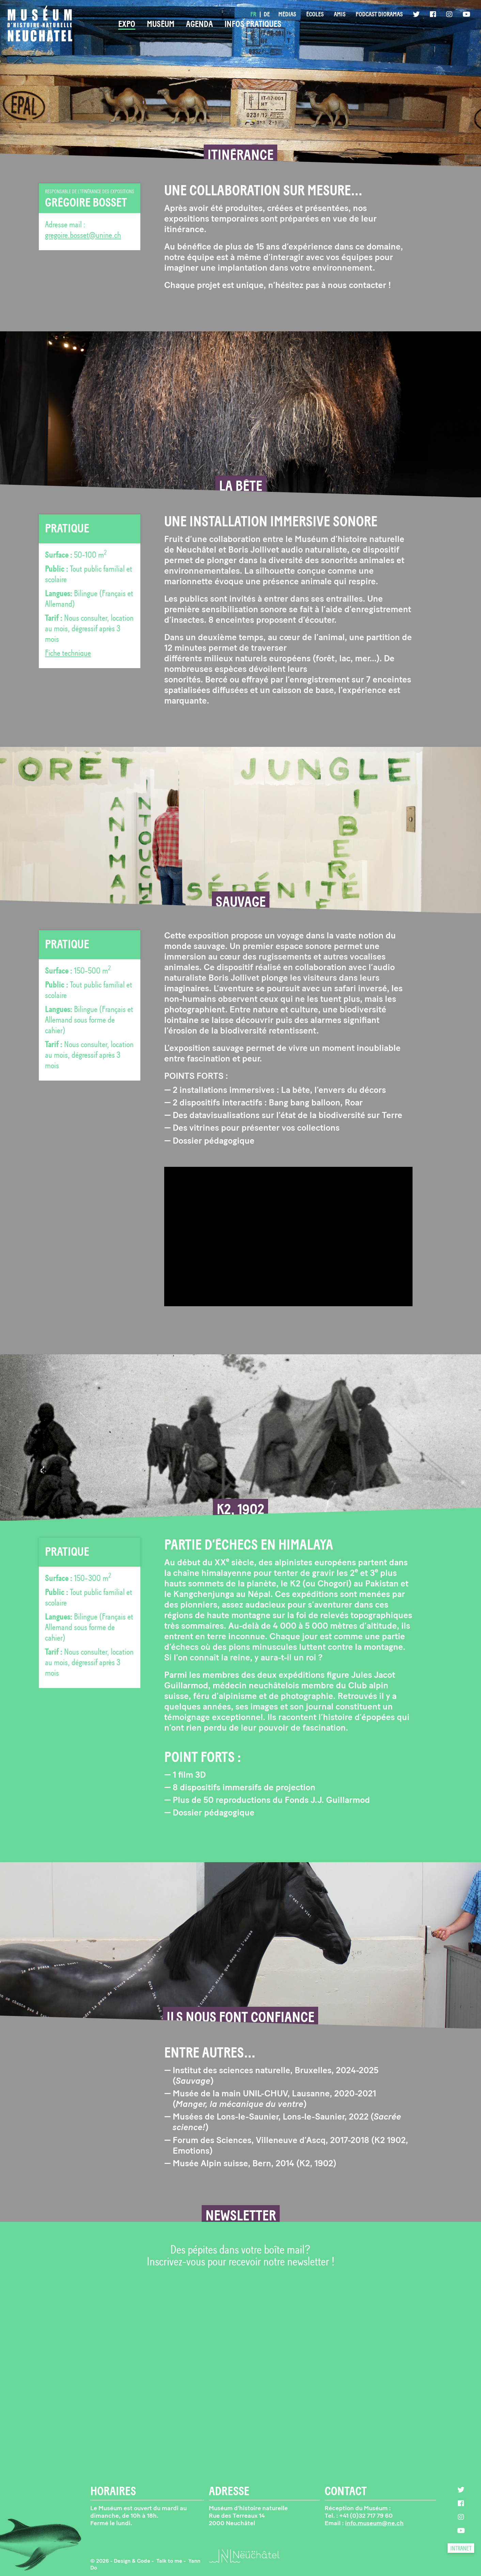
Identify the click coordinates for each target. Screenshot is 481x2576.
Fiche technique (68, 653)
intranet (460, 2548)
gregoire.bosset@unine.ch (83, 235)
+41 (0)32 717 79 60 (366, 2515)
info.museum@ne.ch (374, 2523)
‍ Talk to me (169, 2561)
